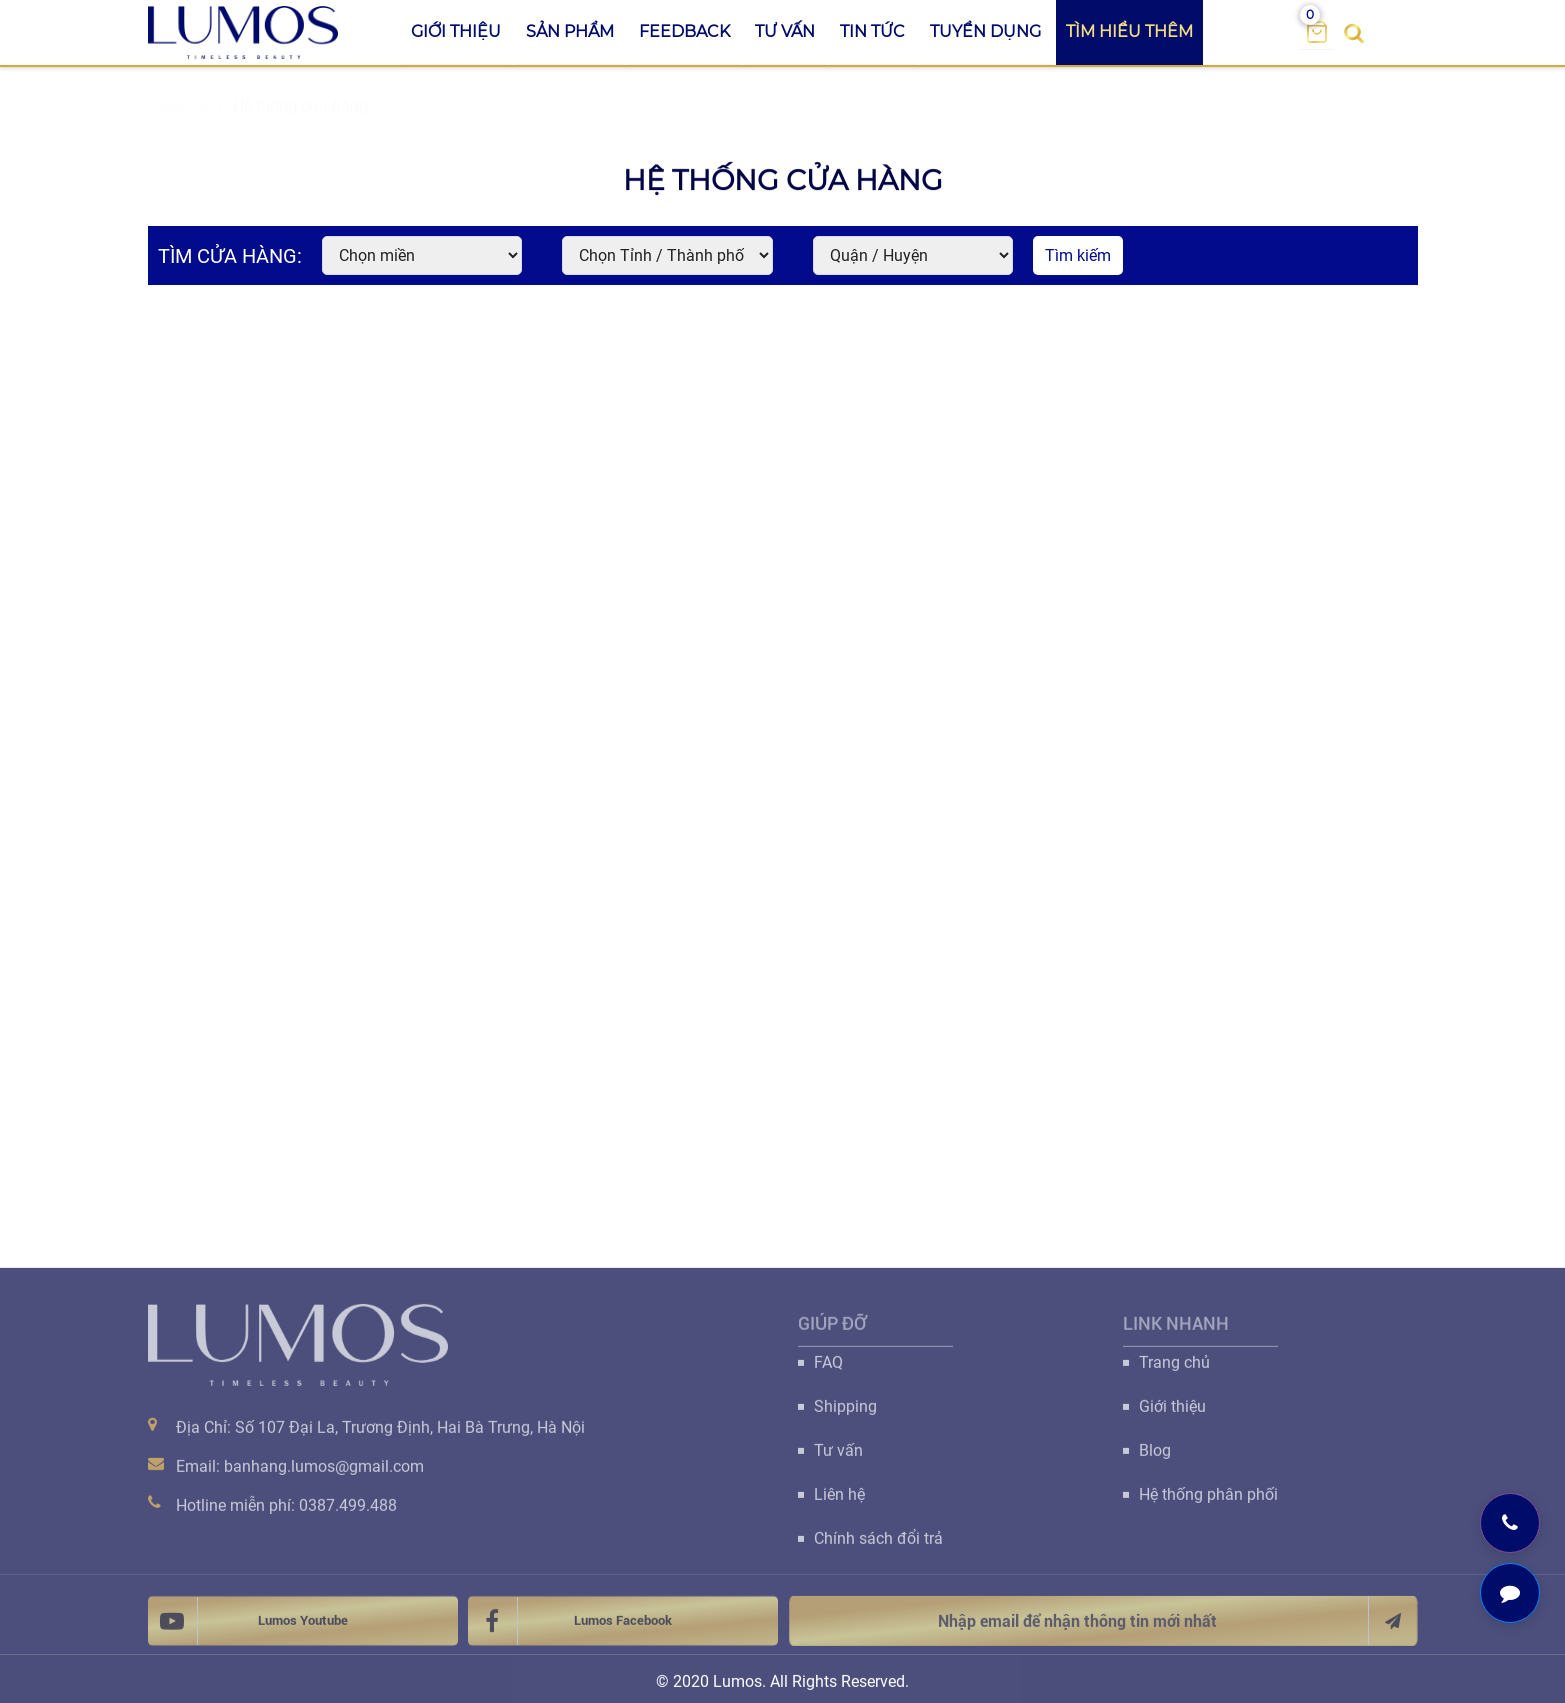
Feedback (684, 31)
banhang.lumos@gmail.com (324, 1475)
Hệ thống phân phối (1208, 1503)
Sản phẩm (570, 31)
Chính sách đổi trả (878, 1547)
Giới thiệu (456, 31)
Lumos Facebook (570, 1630)
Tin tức (872, 31)
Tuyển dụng (985, 31)
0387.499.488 (348, 1514)
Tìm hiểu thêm (1129, 31)
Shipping (845, 1415)
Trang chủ (1174, 1371)
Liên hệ (839, 1503)
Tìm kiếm (1078, 255)
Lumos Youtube (248, 1630)
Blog (1155, 1459)
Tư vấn (785, 31)
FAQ (828, 1371)
